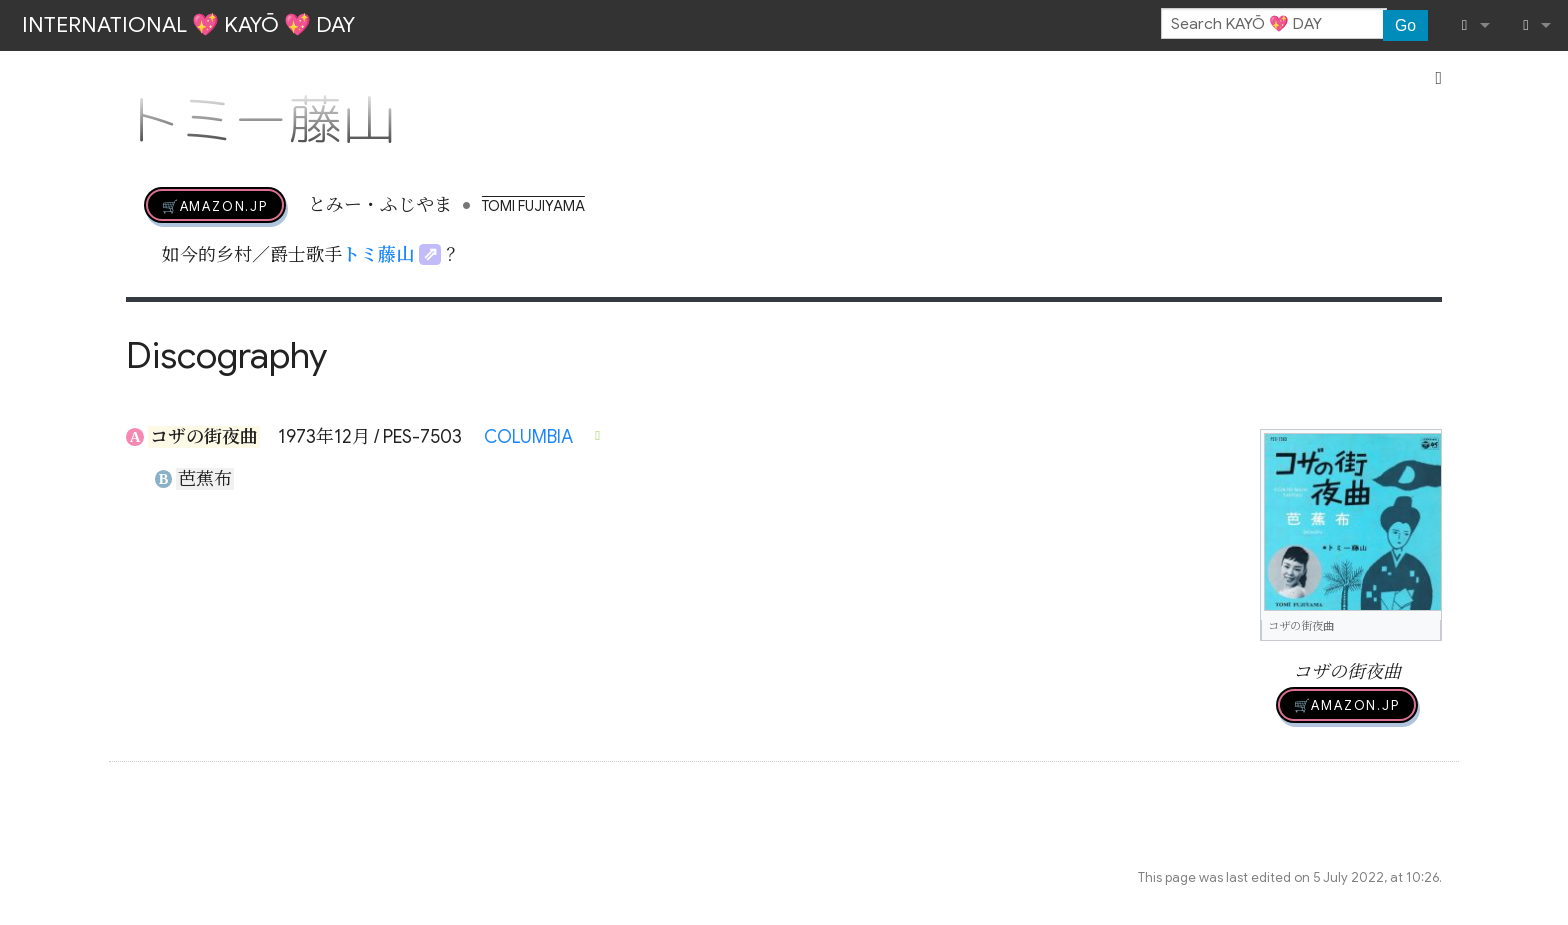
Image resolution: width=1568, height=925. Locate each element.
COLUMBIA (528, 437)
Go (1405, 25)
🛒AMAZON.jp (215, 205)
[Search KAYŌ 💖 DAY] (1274, 24)
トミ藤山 (378, 255)
